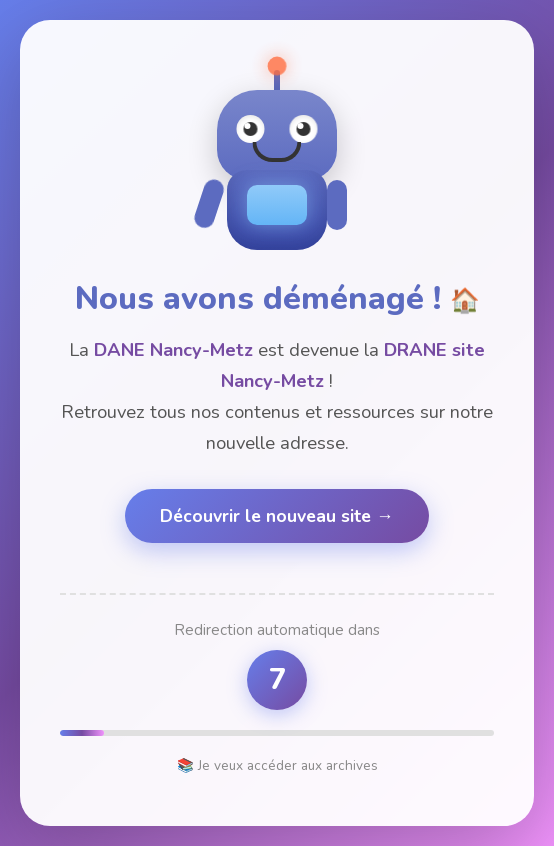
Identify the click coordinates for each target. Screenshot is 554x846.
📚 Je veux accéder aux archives (277, 765)
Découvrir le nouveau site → (277, 516)
